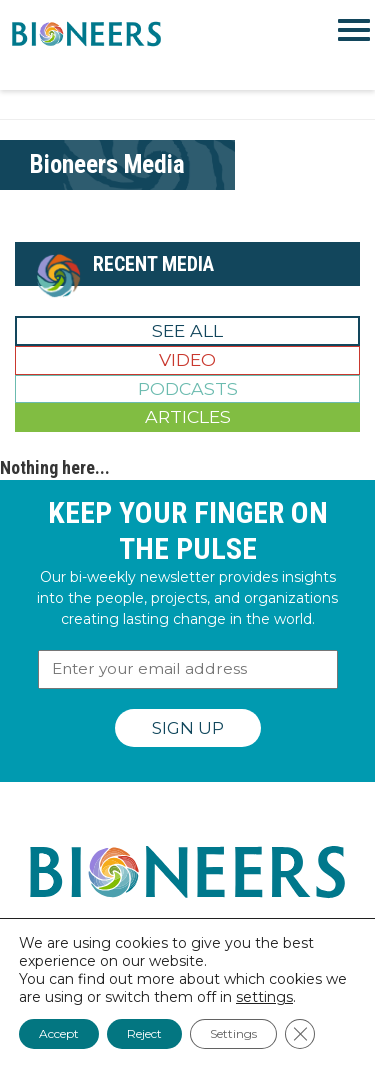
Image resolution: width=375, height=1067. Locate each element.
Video (187, 359)
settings (264, 997)
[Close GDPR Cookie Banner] (300, 1034)
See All (187, 330)
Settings (233, 1033)
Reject (144, 1033)
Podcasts (188, 388)
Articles (188, 416)
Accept (59, 1033)
